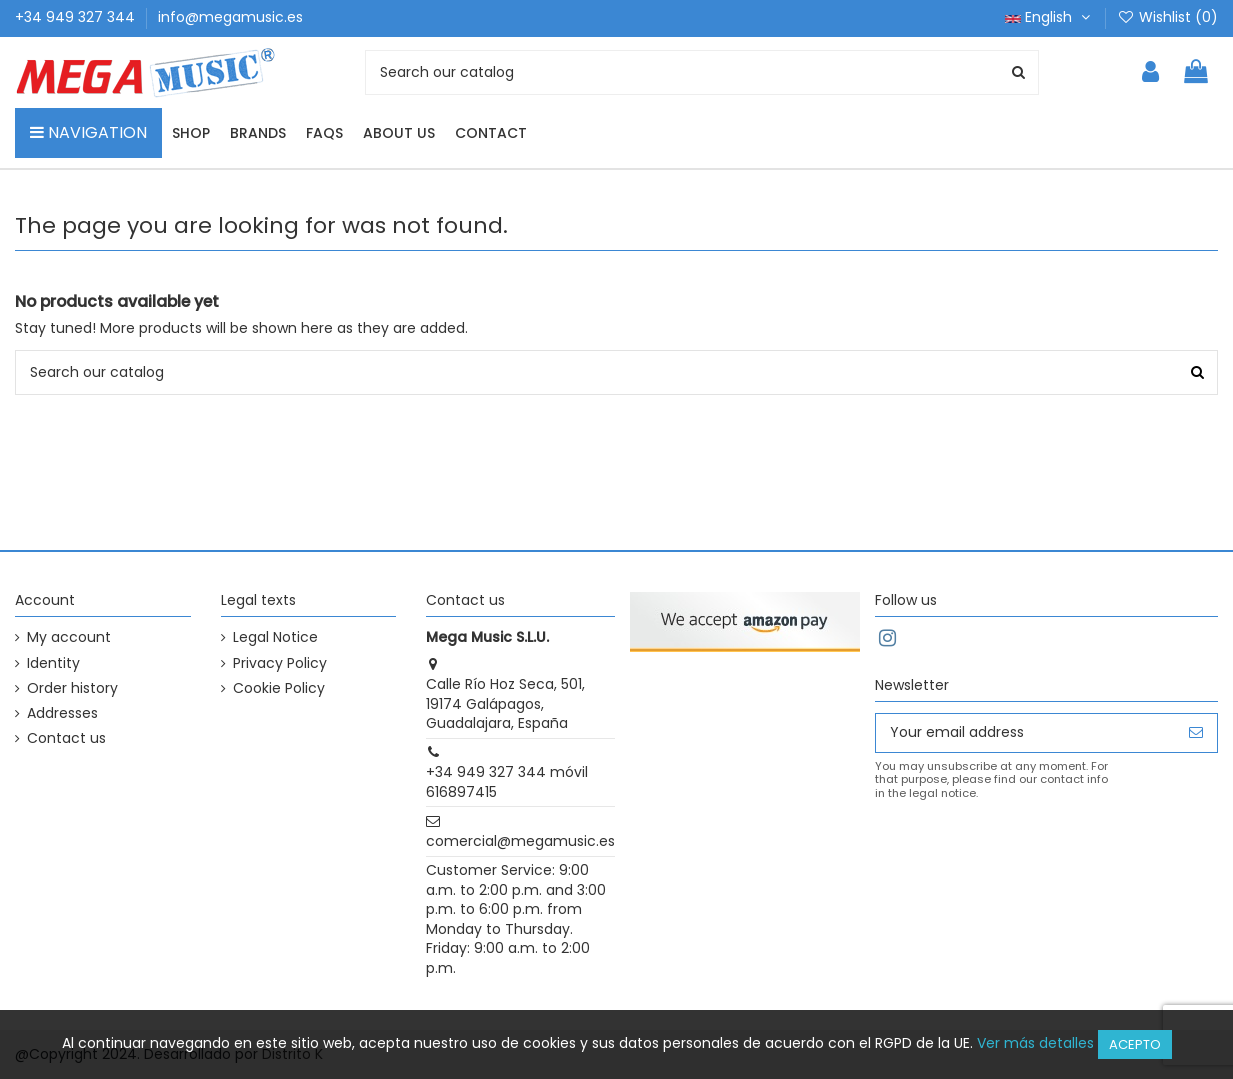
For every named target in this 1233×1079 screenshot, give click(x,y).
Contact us (66, 738)
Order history (72, 688)
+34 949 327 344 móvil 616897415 (507, 782)
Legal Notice (275, 637)
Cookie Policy (279, 688)
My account (69, 637)
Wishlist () (1167, 17)
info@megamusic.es (230, 17)
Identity (53, 663)
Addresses (62, 713)
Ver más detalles (1035, 1043)
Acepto (1135, 1044)
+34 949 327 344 (77, 17)
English (1049, 17)
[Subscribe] (1196, 733)
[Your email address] (1025, 733)
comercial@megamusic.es (520, 841)
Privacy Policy (280, 663)
